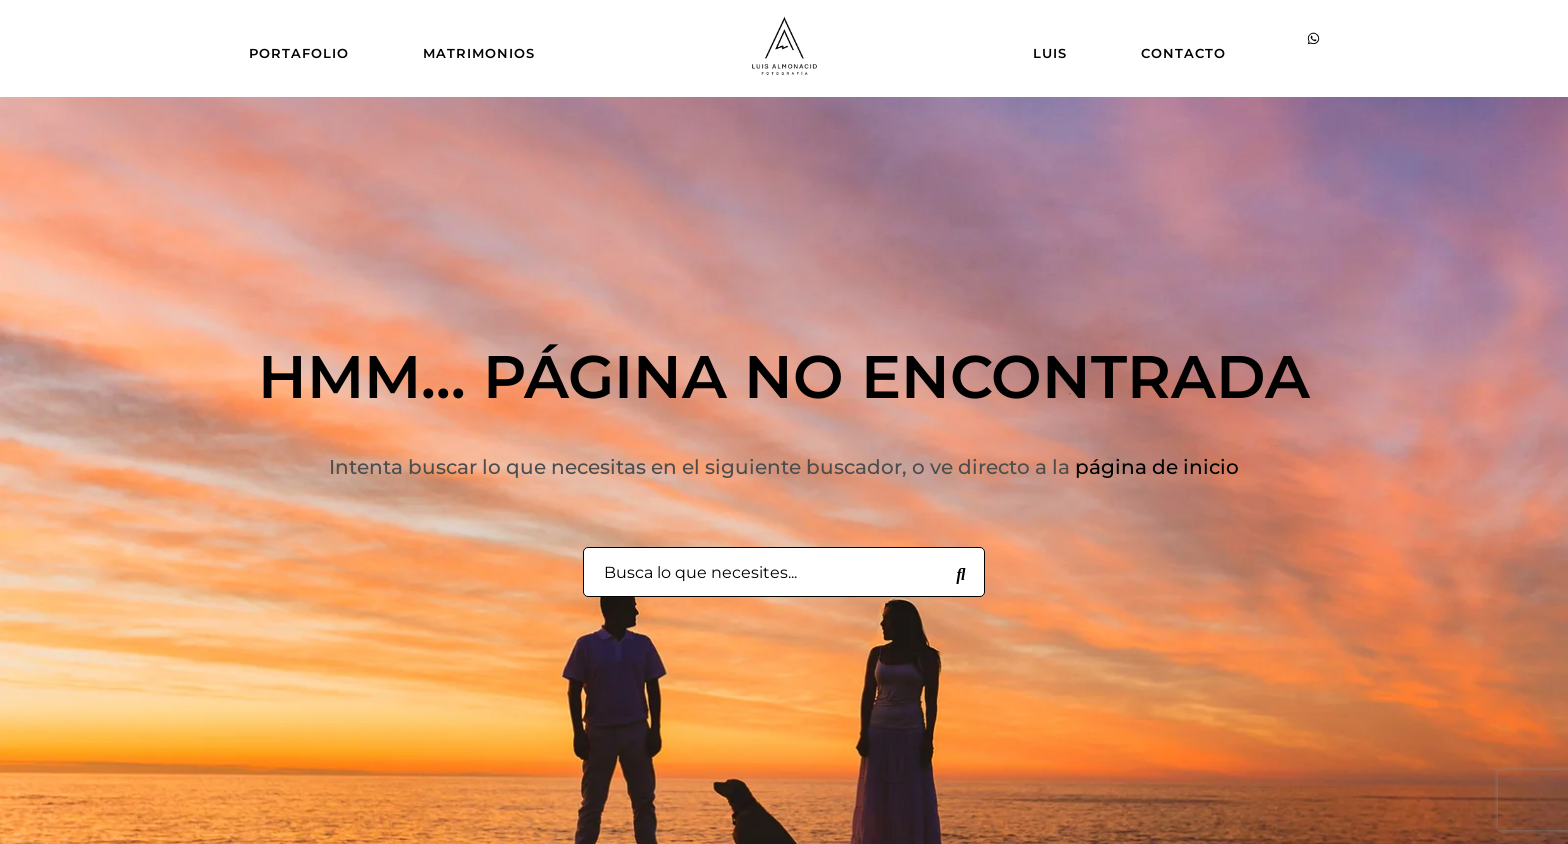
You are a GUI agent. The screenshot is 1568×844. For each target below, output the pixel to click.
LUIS (1050, 53)
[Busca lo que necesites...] (961, 573)
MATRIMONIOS (479, 53)
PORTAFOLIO (299, 53)
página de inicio (1157, 467)
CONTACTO (1183, 53)
